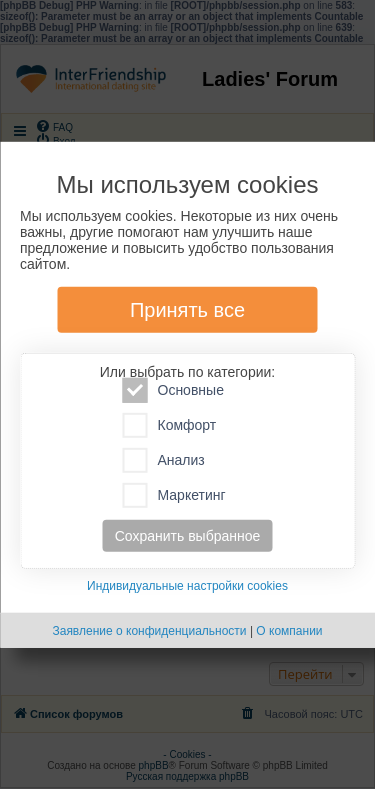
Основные (173, 390)
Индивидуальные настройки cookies (187, 586)
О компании (289, 631)
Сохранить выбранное (188, 536)
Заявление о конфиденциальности (149, 631)
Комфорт (170, 425)
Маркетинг (174, 495)
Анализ (164, 460)
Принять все (187, 310)
